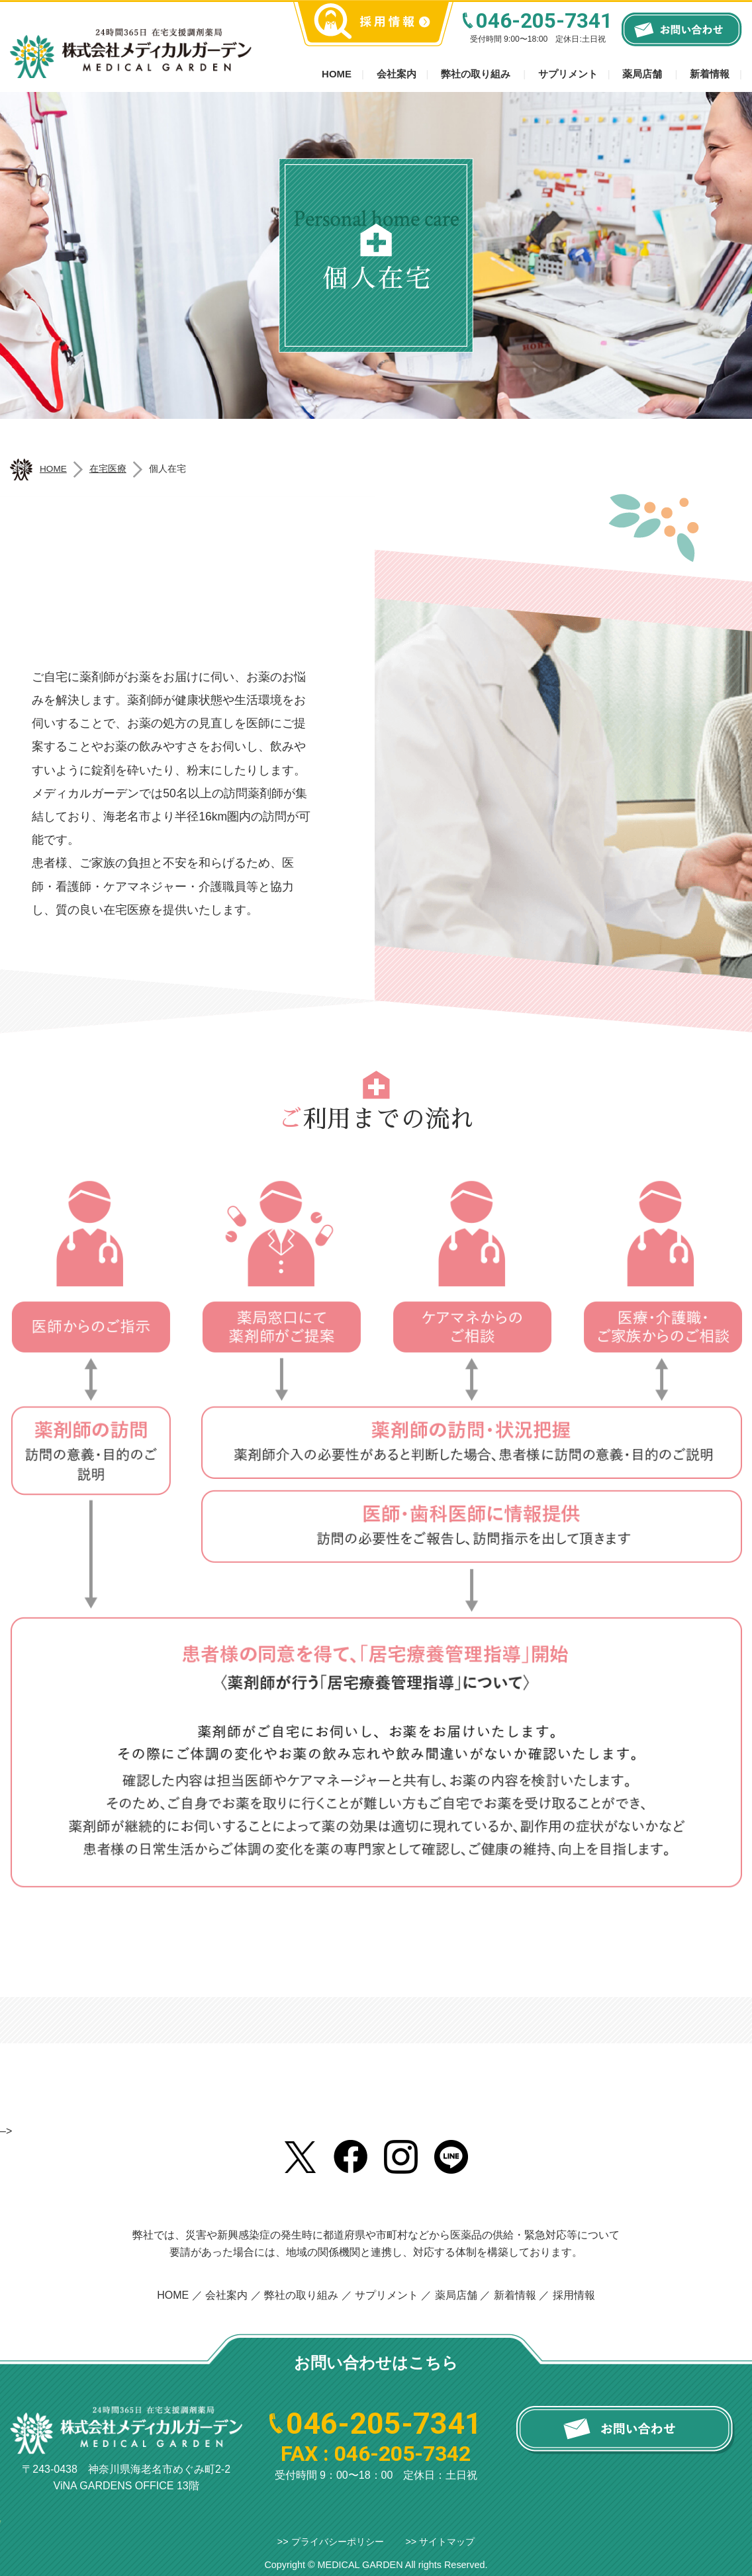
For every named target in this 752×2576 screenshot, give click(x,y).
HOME (173, 2295)
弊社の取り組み (475, 73)
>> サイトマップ (440, 2541)
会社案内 (396, 73)
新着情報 (709, 73)
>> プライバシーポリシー (330, 2541)
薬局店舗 (642, 73)
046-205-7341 (544, 21)
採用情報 (574, 2295)
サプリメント (568, 73)
